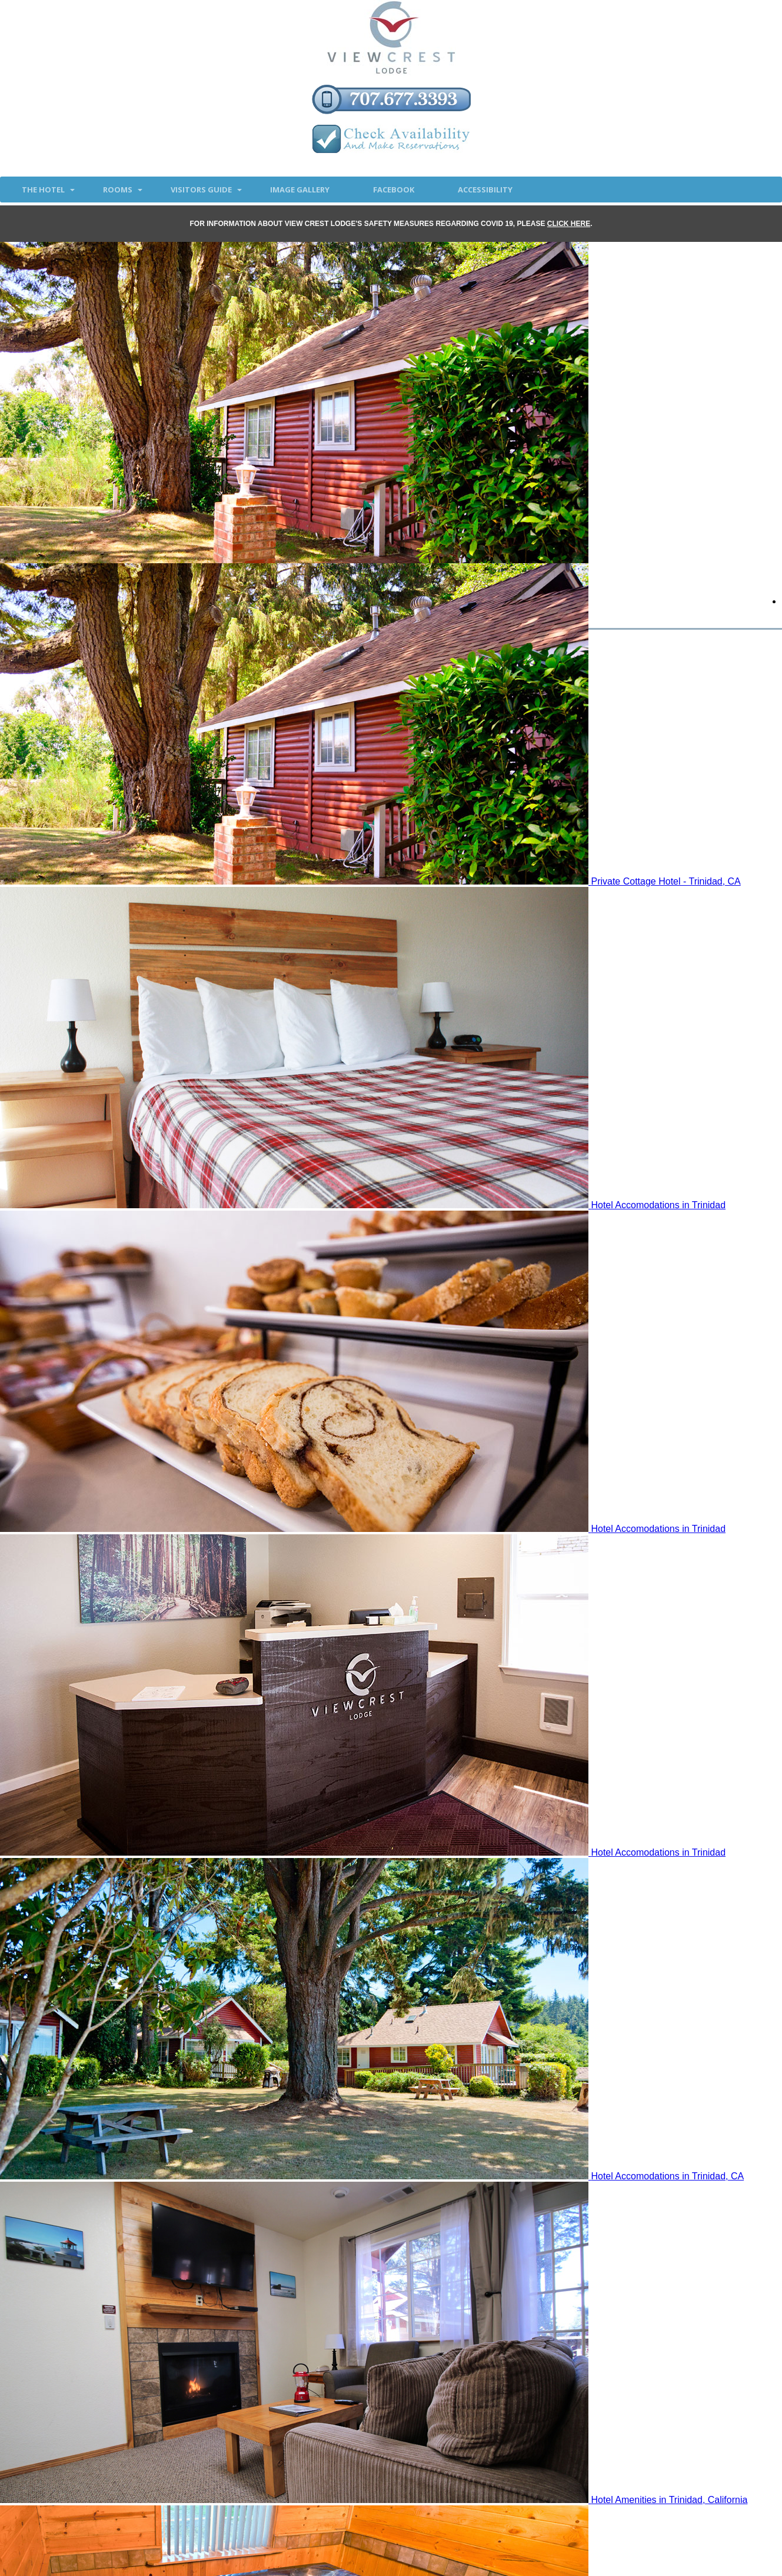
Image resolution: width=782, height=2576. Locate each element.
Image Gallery (300, 189)
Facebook (393, 189)
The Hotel (43, 189)
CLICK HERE (568, 224)
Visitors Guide (201, 189)
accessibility (485, 189)
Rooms (117, 189)
